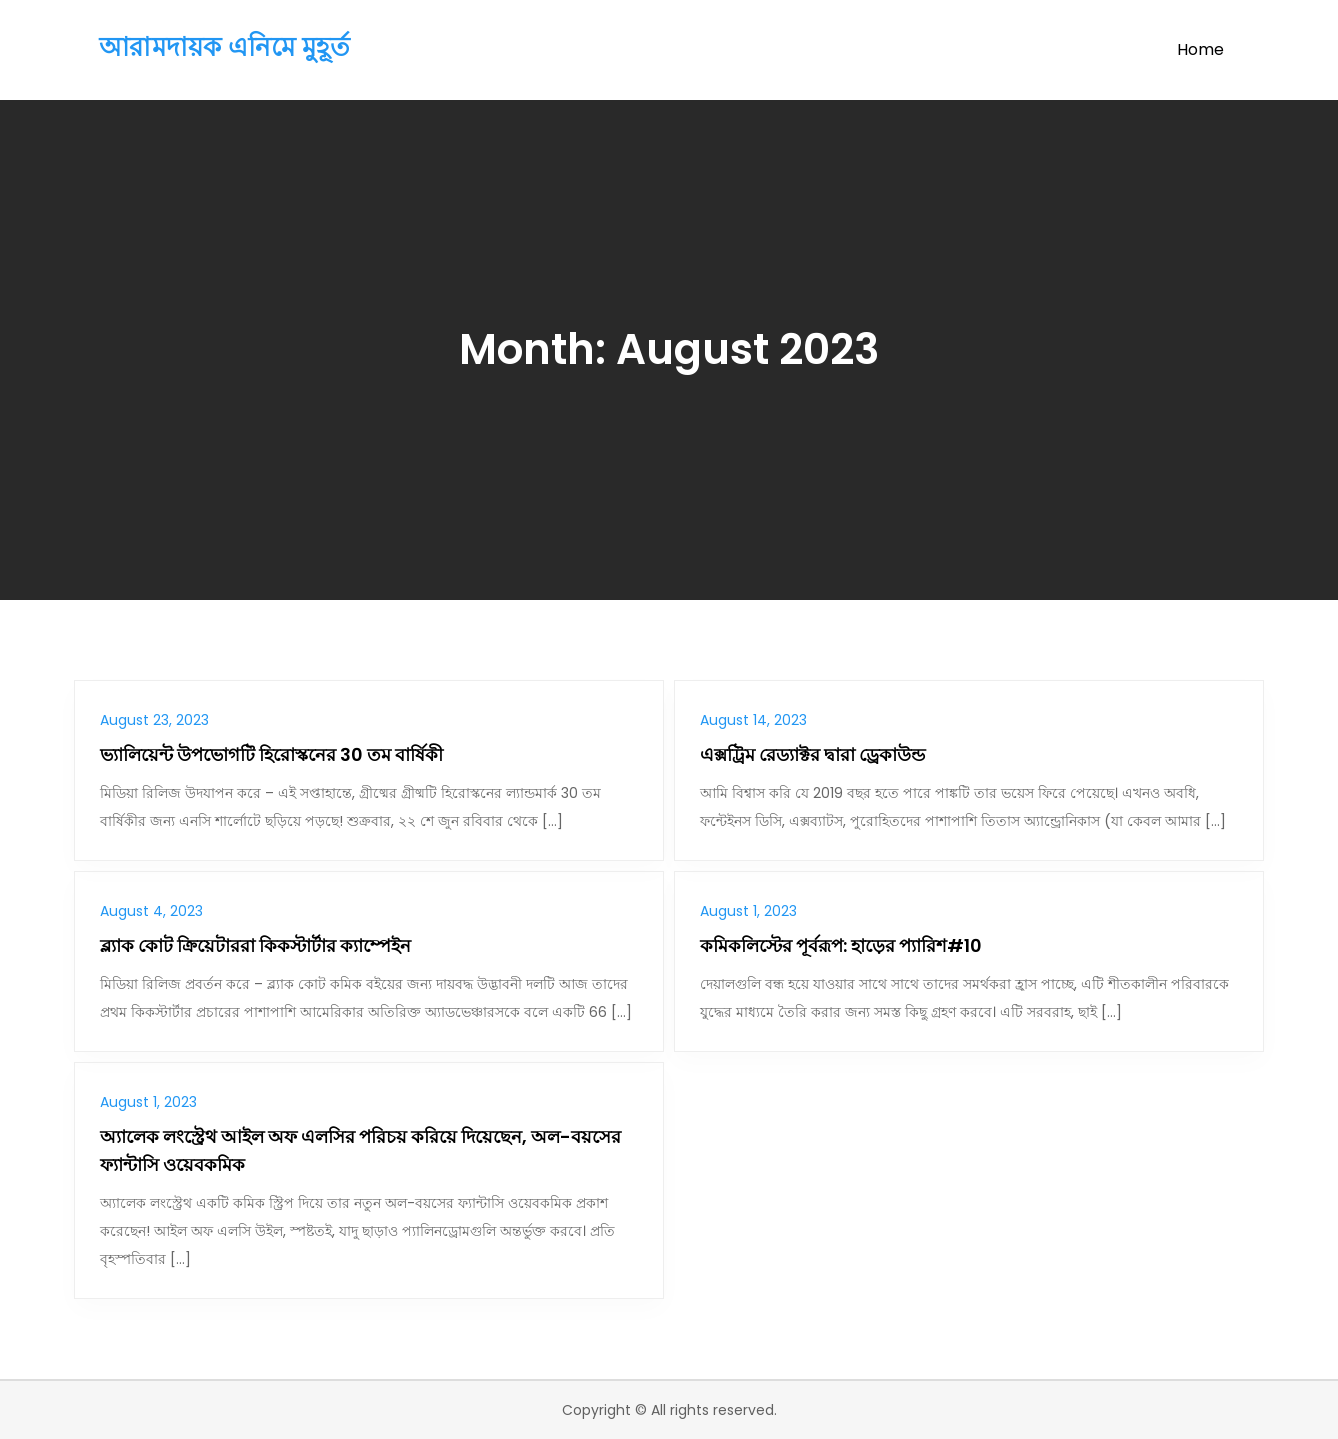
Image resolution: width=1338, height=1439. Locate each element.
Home (1200, 49)
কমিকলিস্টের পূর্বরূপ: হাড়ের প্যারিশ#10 (841, 945)
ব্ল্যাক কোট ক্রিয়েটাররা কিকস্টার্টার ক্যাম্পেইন (255, 945)
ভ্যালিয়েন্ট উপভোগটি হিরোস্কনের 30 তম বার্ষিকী (271, 754)
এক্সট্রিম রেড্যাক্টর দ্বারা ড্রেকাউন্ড (812, 754)
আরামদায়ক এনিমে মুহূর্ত (225, 47)
